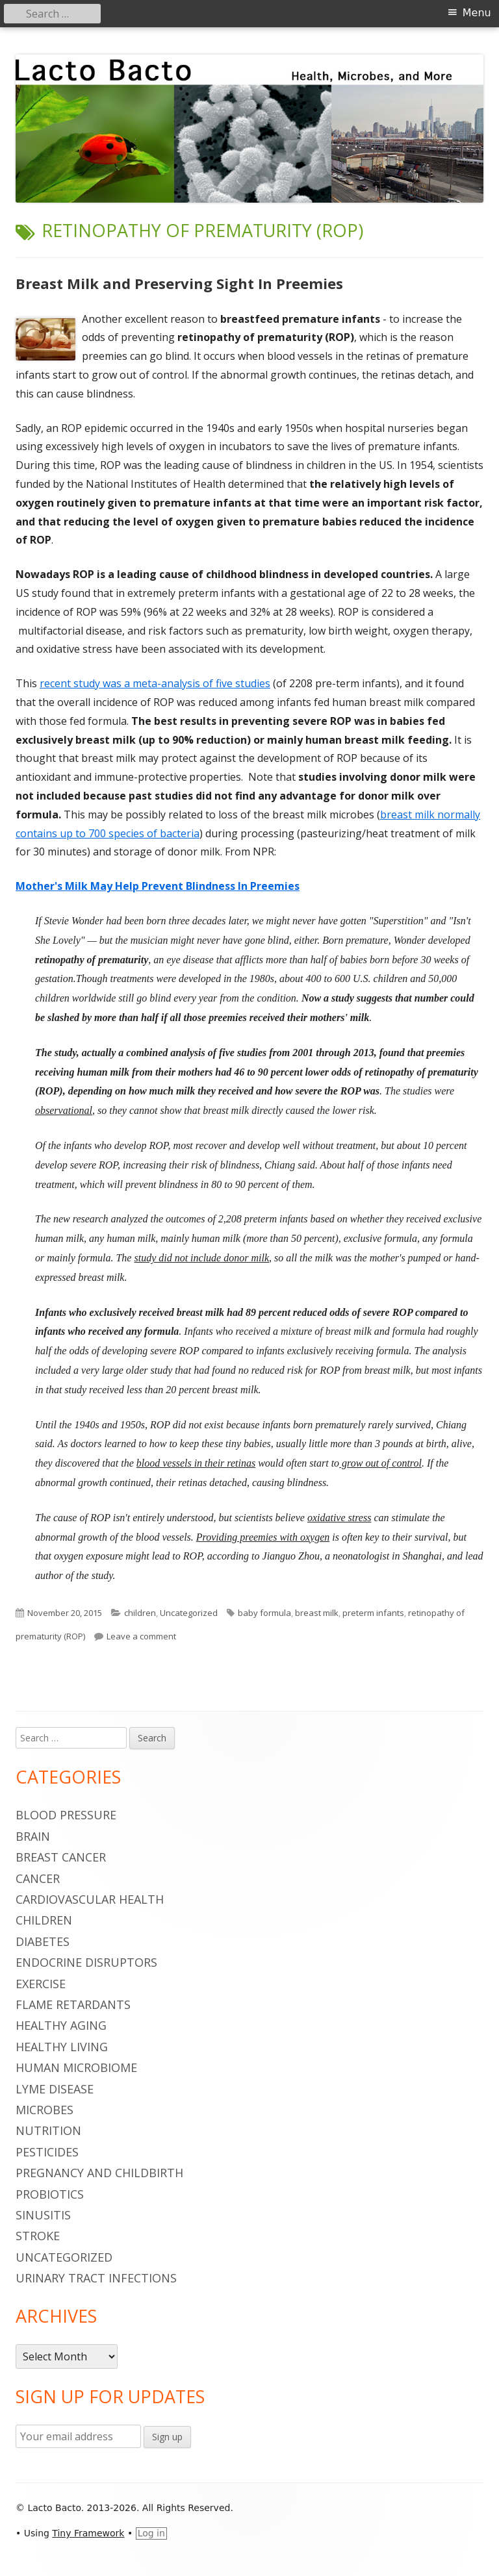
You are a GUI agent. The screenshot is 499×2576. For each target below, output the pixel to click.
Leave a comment (141, 1636)
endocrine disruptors (86, 1962)
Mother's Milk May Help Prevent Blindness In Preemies (158, 886)
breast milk (317, 1613)
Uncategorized (189, 1613)
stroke (38, 2235)
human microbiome (76, 2067)
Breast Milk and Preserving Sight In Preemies (179, 283)
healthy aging (61, 2025)
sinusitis (43, 2215)
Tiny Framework (88, 2533)
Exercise (41, 1983)
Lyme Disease (55, 2089)
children (140, 1613)
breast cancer (61, 1857)
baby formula (264, 1613)
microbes (44, 2109)
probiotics (50, 2194)
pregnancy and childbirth (99, 2172)
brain (33, 1836)
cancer (38, 1878)
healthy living (62, 2046)
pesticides (47, 2152)
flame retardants (73, 2004)
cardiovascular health (90, 1899)
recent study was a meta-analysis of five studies (155, 683)
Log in (151, 2533)
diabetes (43, 1941)
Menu (477, 12)
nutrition (48, 2130)
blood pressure (66, 1815)
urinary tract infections (96, 2278)
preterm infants (373, 1613)
